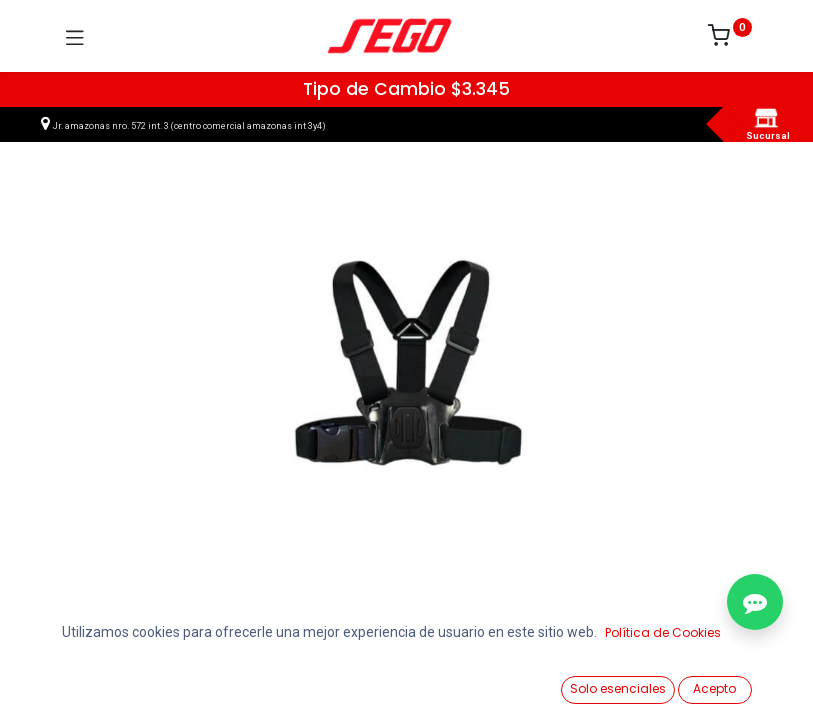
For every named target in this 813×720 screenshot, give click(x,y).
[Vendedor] (747, 681)
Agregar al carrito (442, 642)
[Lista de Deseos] (520, 681)
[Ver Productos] (65, 682)
